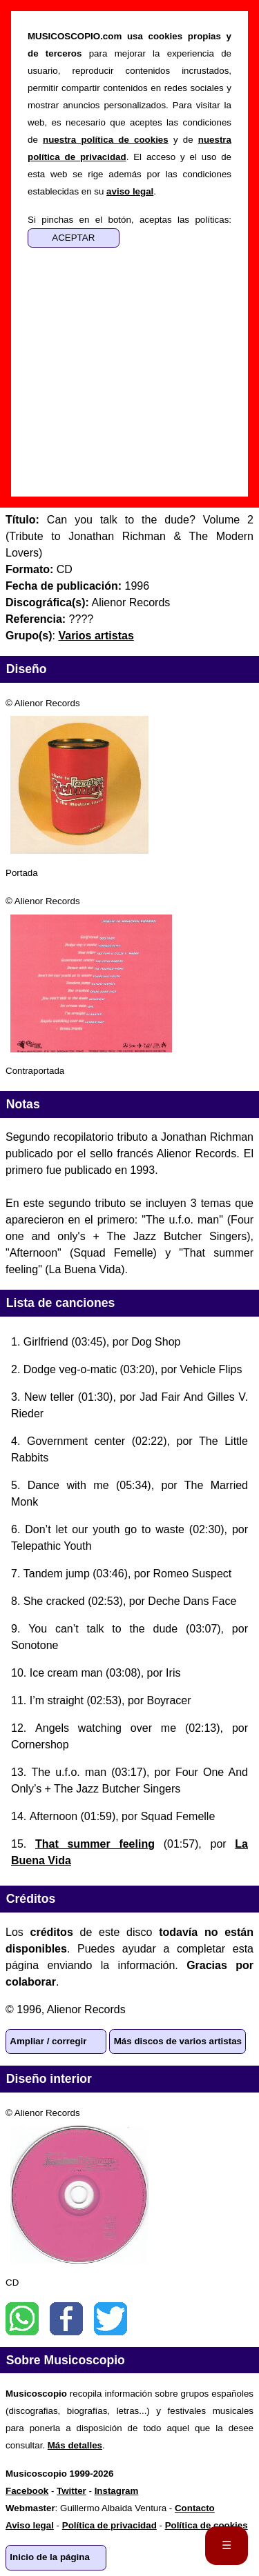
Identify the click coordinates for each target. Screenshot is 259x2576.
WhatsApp (22, 2318)
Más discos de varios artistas (178, 2041)
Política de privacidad (109, 2525)
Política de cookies (206, 2525)
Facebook (66, 2318)
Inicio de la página (50, 2557)
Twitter (110, 2318)
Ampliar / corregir (48, 2041)
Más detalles (75, 2445)
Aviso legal (30, 2525)
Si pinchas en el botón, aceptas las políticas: (129, 219)
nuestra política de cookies (106, 139)
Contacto (195, 2508)
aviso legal (129, 191)
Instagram (117, 2491)
